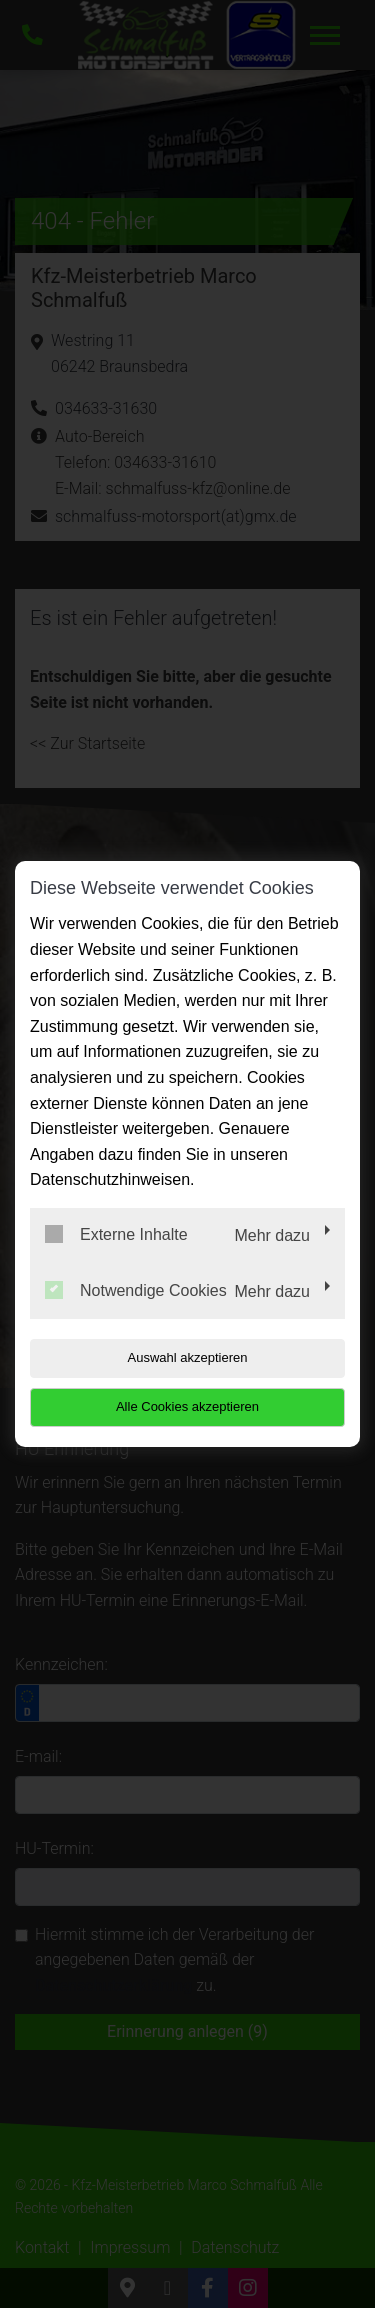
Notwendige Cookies (136, 1290)
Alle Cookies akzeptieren (187, 1406)
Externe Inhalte (116, 1234)
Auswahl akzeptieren (188, 1357)
